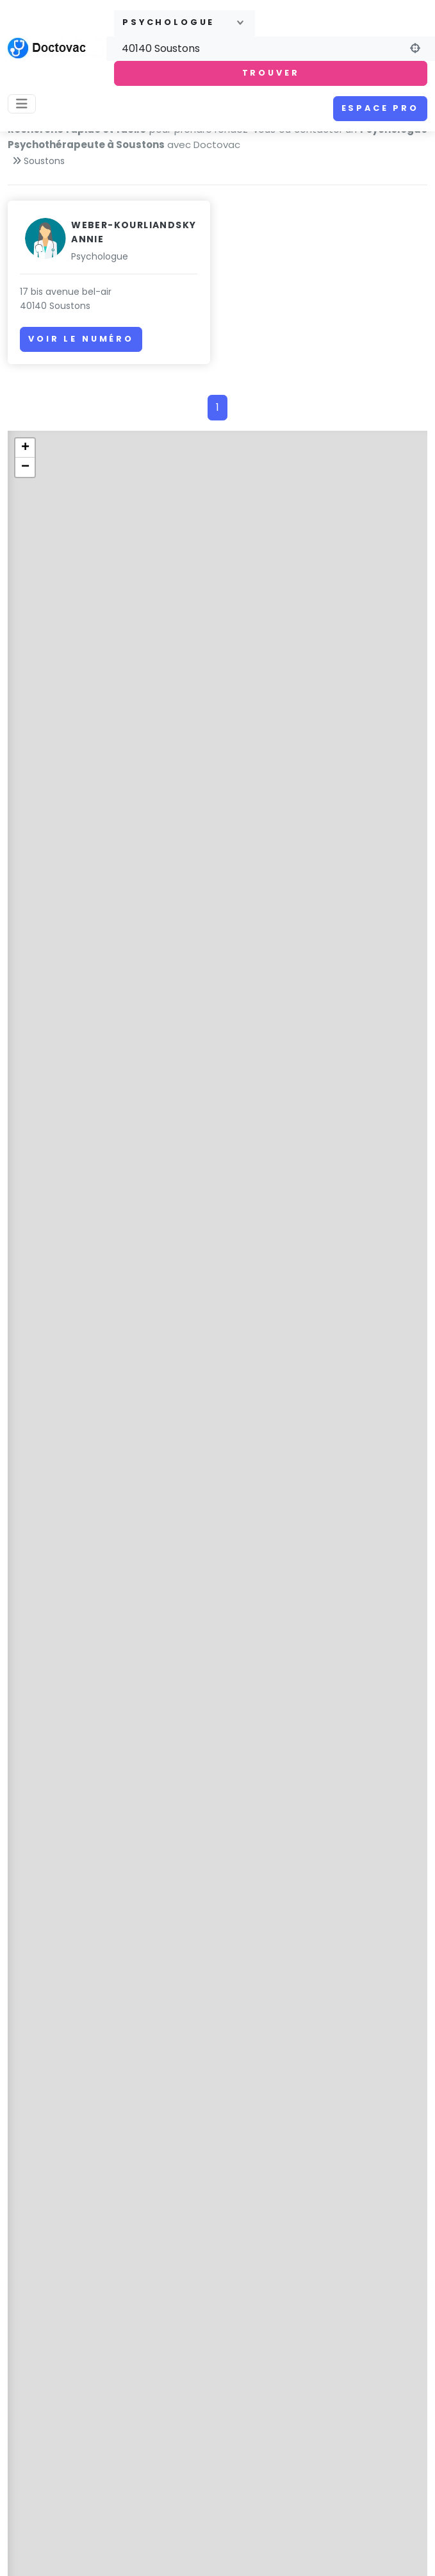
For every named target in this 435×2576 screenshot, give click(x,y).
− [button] (25, 467)
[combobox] (184, 23)
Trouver (271, 72)
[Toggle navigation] (22, 103)
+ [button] (25, 448)
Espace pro (380, 108)
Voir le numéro (81, 338)
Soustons (44, 160)
